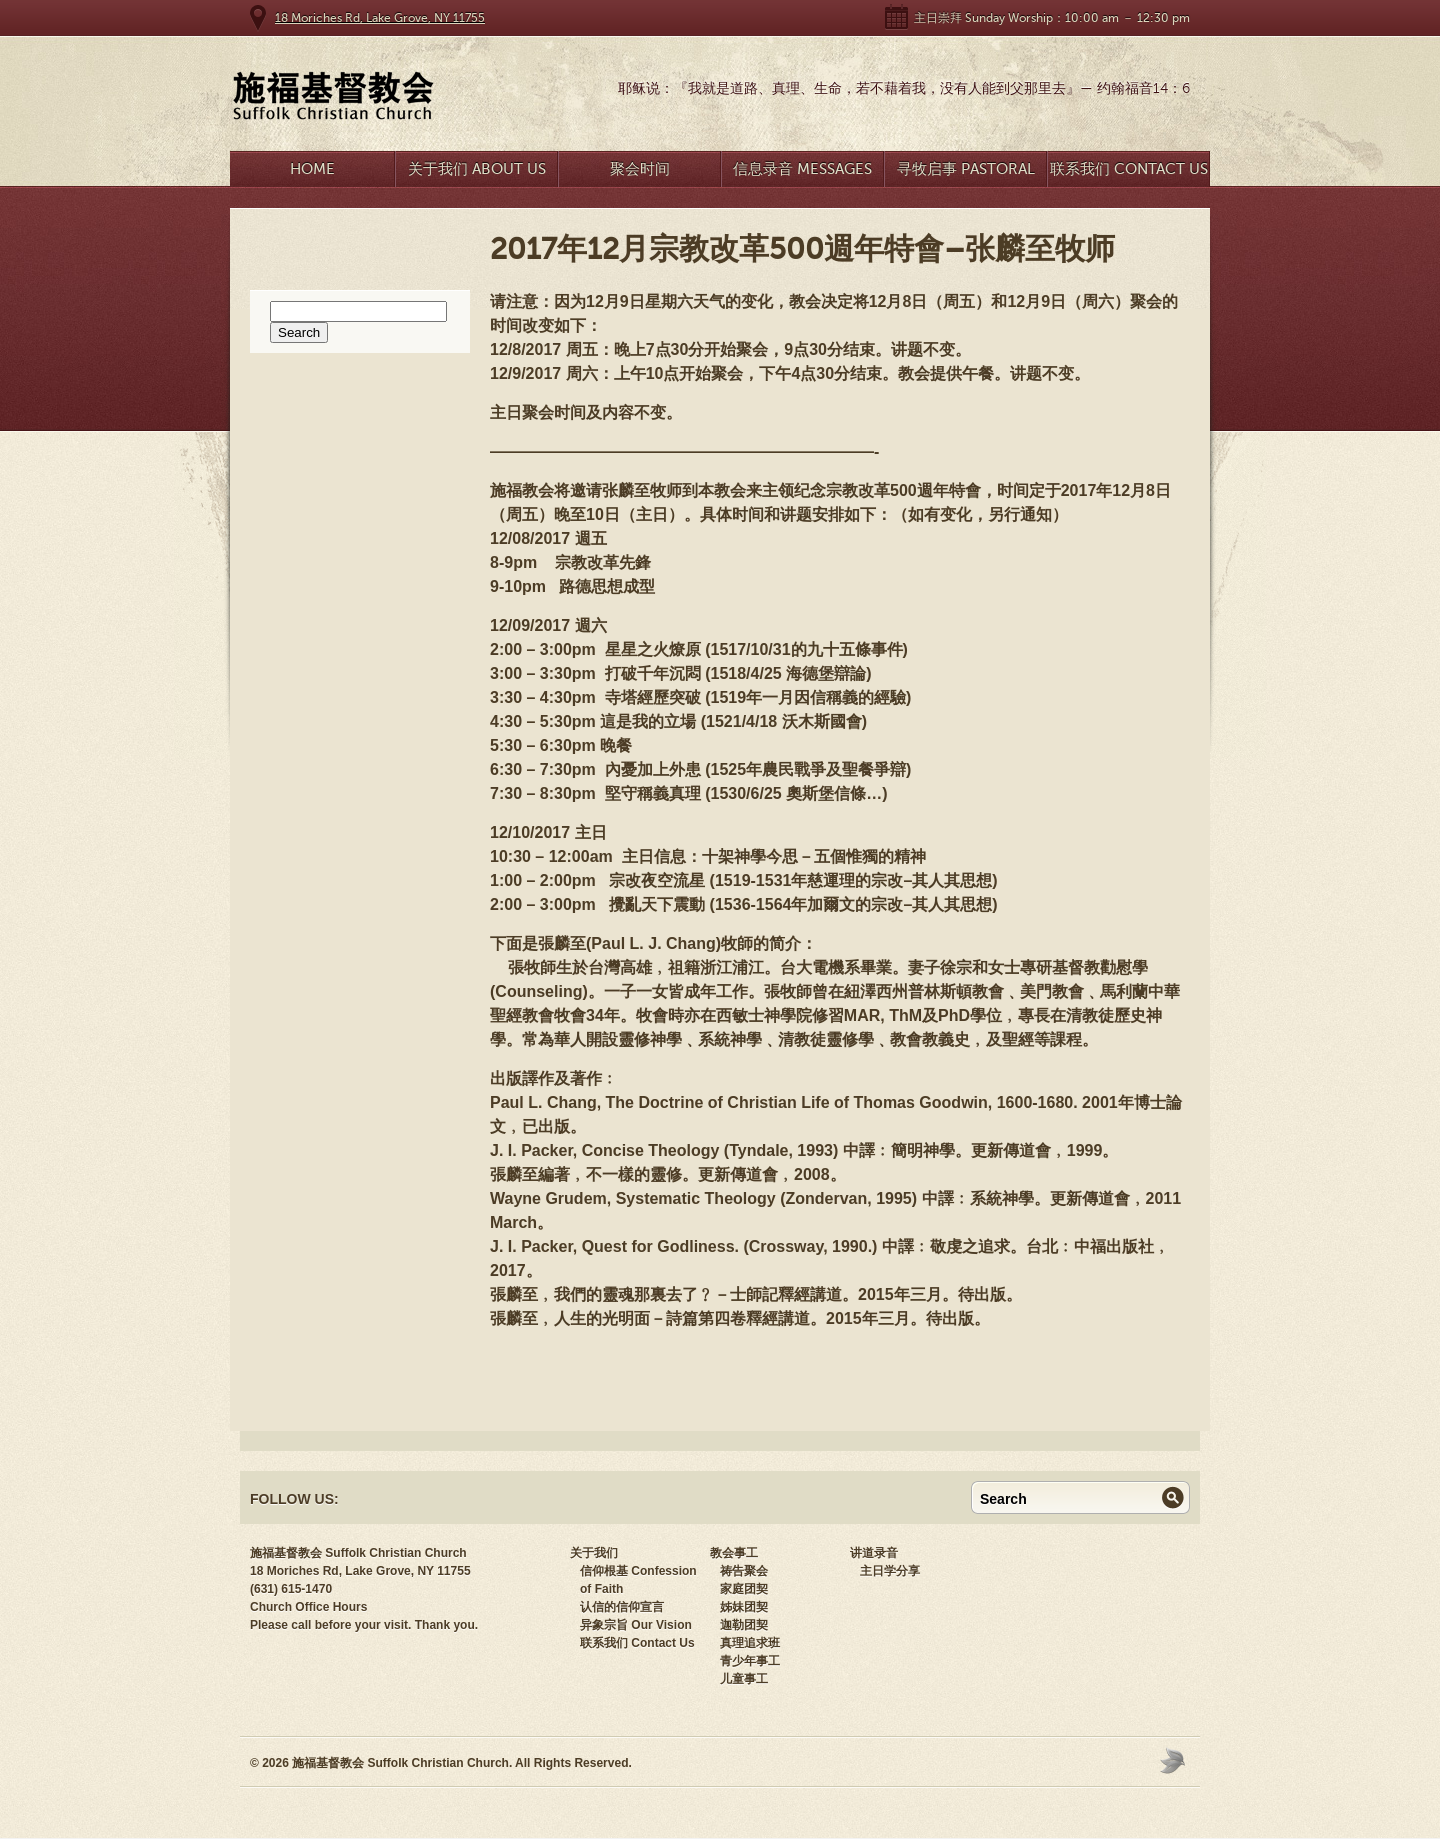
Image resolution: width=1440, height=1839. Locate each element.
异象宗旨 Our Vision (636, 1625)
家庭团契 (744, 1589)
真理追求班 (750, 1643)
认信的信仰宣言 (622, 1607)
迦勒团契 (744, 1625)
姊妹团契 (744, 1607)
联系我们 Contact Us (1129, 169)
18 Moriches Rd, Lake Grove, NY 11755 (380, 18)
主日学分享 (890, 1571)
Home (312, 169)
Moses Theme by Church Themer (1175, 1760)
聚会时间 (640, 169)
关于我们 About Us (477, 169)
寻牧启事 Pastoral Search (966, 173)
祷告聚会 (744, 1571)
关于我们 (594, 1553)
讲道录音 (874, 1553)
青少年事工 (750, 1661)
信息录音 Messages (802, 169)
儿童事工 (744, 1679)
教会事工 (734, 1553)
